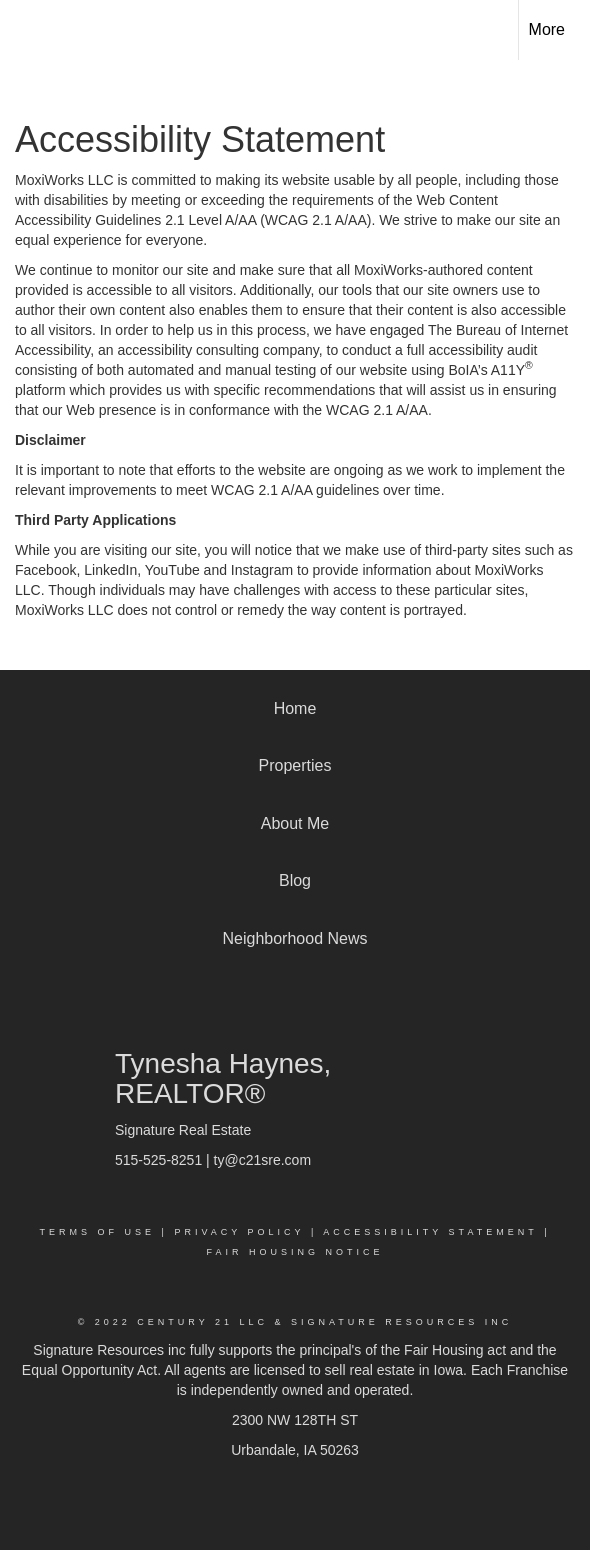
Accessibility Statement (430, 1232)
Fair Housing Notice (294, 1252)
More (547, 29)
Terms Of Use (98, 1232)
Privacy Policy (239, 1232)
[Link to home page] (33, 30)
